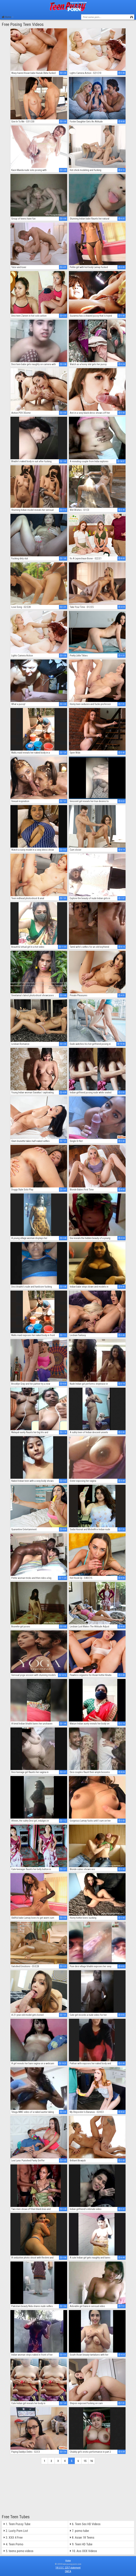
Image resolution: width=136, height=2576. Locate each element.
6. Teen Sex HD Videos (85, 2524)
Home (6, 17)
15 (85, 2461)
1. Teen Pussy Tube (17, 2524)
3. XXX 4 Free (13, 2537)
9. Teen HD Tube (81, 2544)
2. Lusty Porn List (16, 2531)
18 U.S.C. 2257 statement (68, 2567)
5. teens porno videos (18, 2551)
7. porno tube (79, 2531)
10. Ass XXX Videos (83, 2551)
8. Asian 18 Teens (82, 2537)
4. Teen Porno (13, 2544)
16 (91, 2461)
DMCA (68, 2571)
